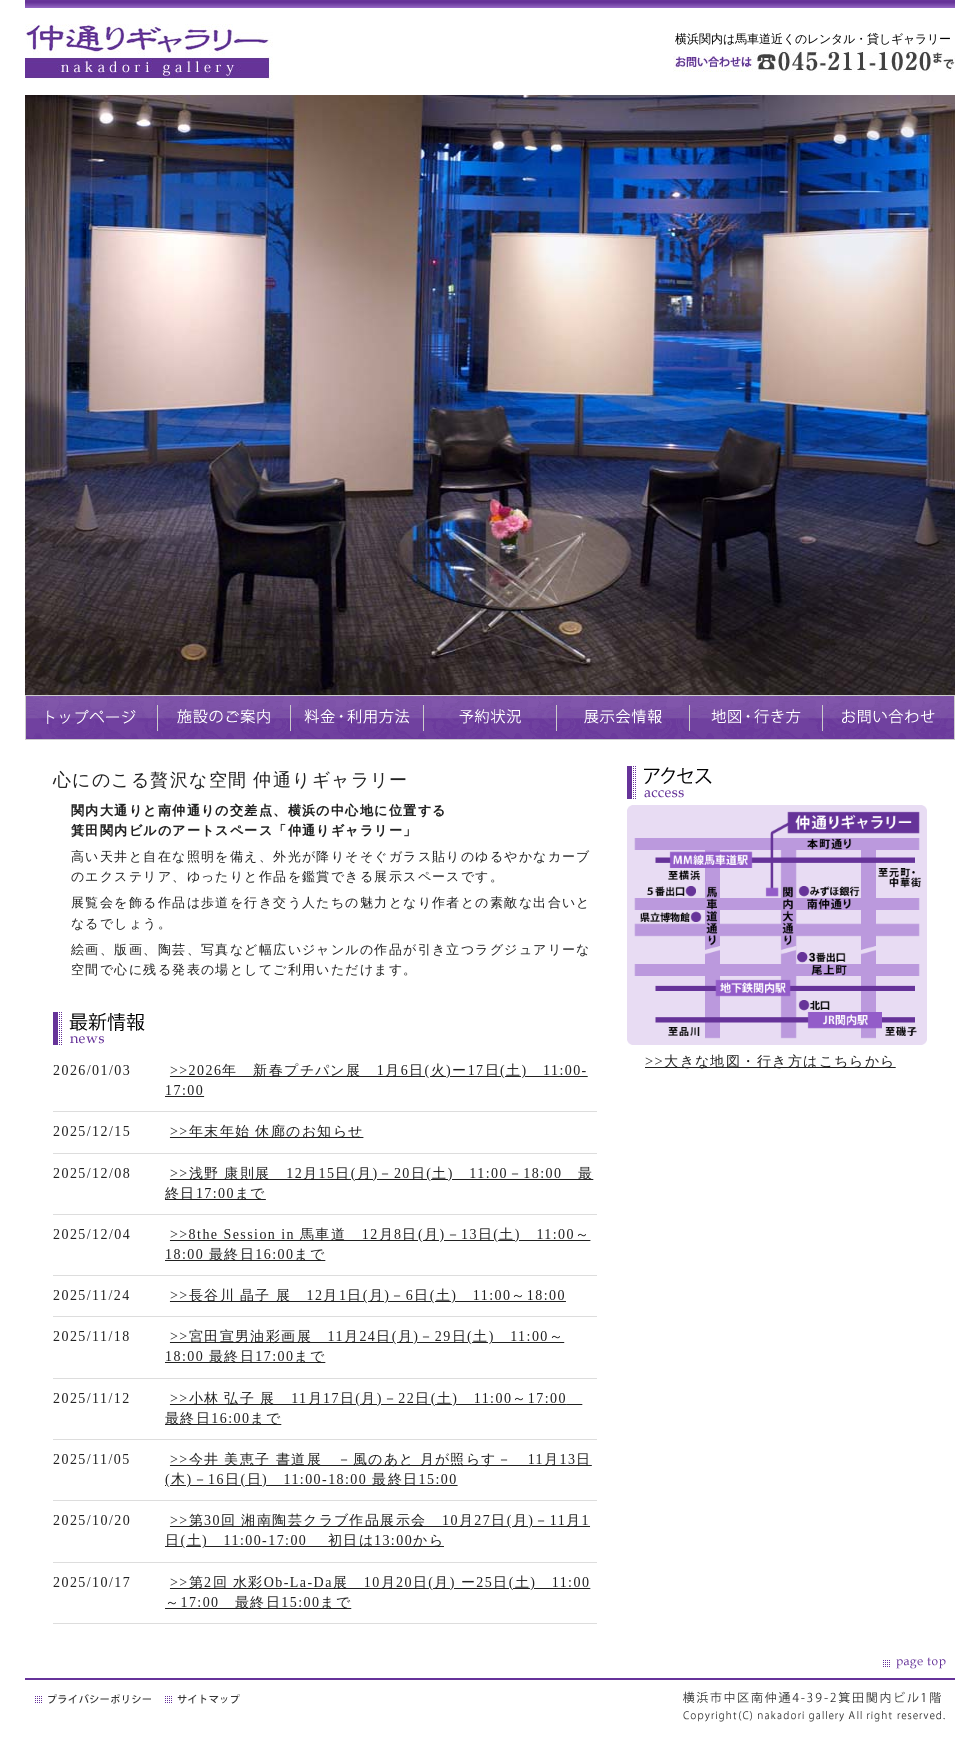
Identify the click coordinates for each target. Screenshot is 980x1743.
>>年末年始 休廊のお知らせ (266, 1131)
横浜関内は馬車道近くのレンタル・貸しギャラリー (813, 39)
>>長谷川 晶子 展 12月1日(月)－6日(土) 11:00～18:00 (368, 1295)
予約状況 (489, 717)
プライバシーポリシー (95, 1699)
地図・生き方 (755, 717)
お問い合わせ (888, 717)
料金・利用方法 (356, 717)
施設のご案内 (223, 717)
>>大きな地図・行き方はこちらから (770, 1061)
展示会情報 (622, 717)
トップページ (91, 717)
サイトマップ (204, 1699)
